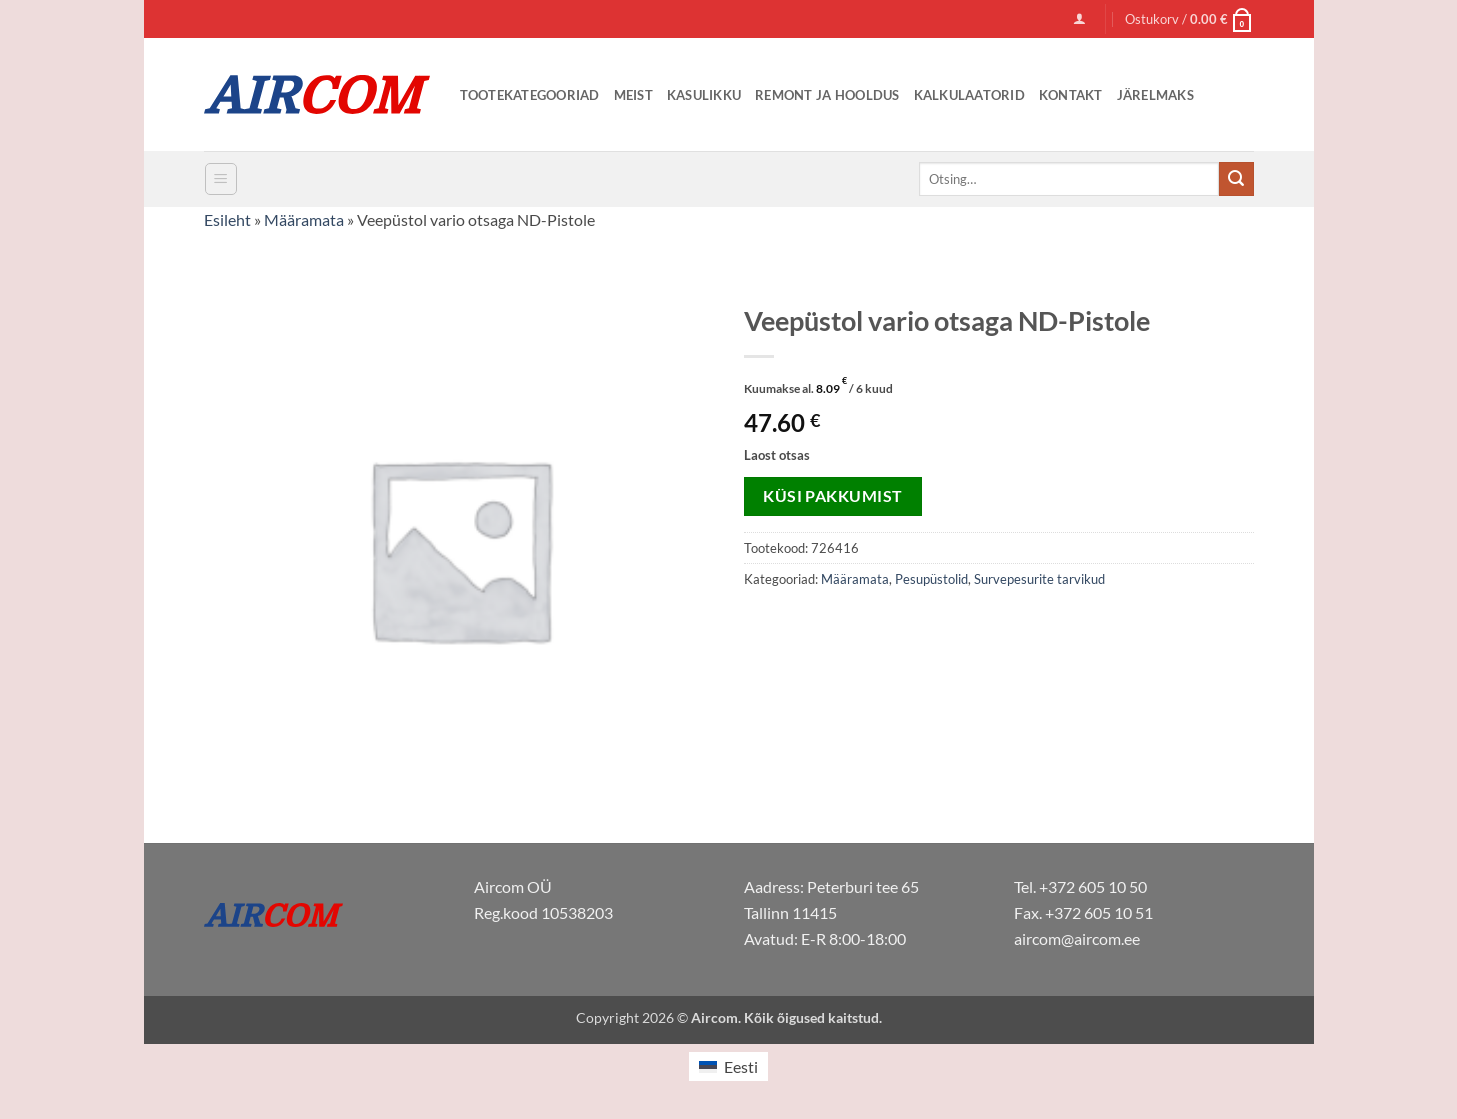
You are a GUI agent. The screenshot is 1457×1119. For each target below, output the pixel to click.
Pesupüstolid (931, 579)
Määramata (304, 219)
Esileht (227, 219)
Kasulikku (704, 95)
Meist (633, 95)
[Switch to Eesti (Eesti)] (728, 1066)
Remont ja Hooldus (827, 95)
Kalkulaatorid (969, 95)
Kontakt (1071, 95)
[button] (1079, 18)
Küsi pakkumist (833, 496)
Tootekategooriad (530, 95)
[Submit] (1236, 179)
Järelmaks (1155, 95)
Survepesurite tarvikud (1039, 579)
